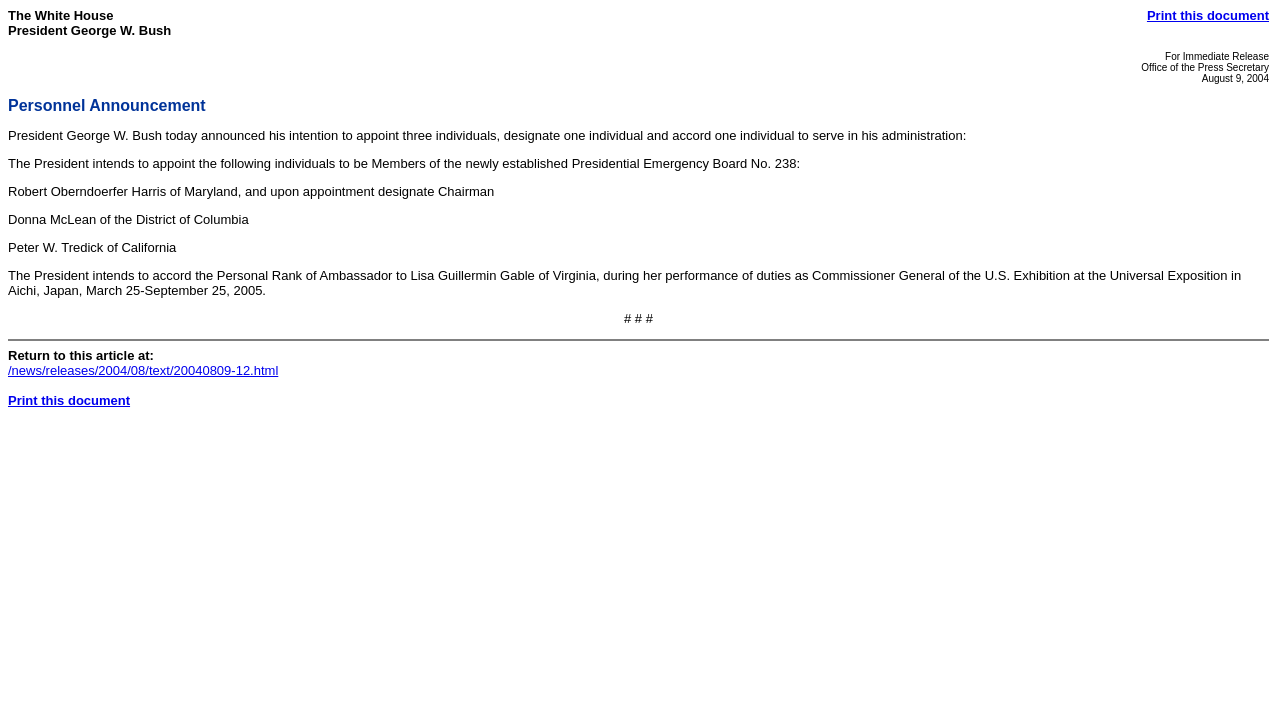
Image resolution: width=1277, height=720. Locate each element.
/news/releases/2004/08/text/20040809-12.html (143, 370)
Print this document (1208, 15)
